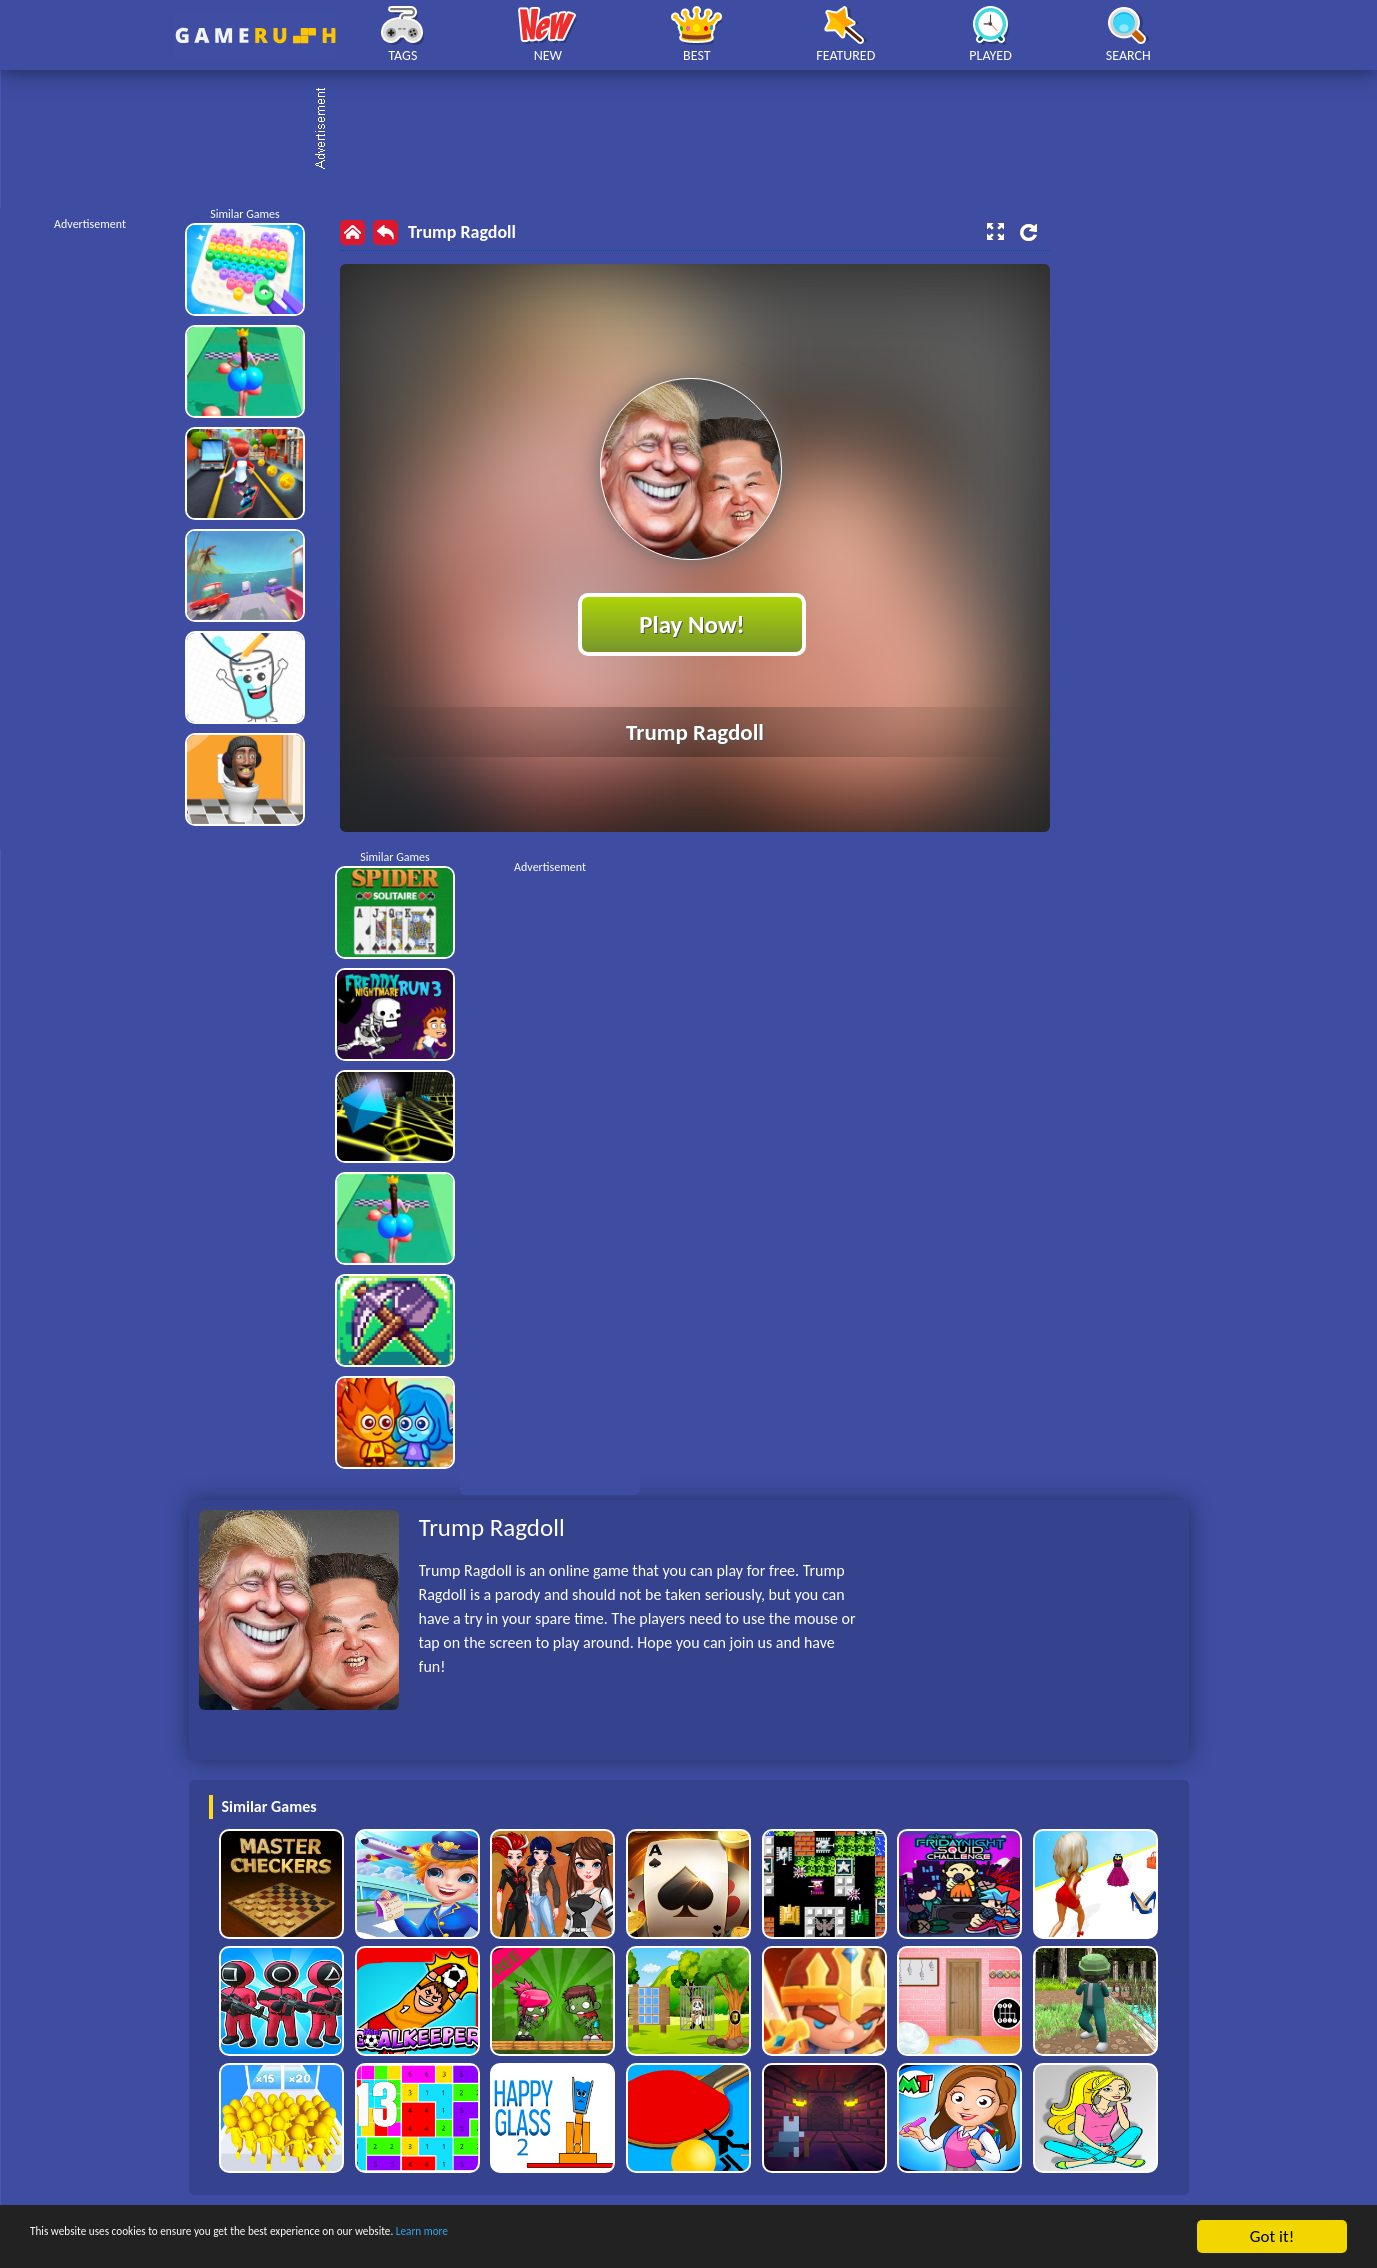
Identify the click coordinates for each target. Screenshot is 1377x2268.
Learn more (624, 2237)
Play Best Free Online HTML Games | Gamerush (255, 35)
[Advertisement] (699, 130)
